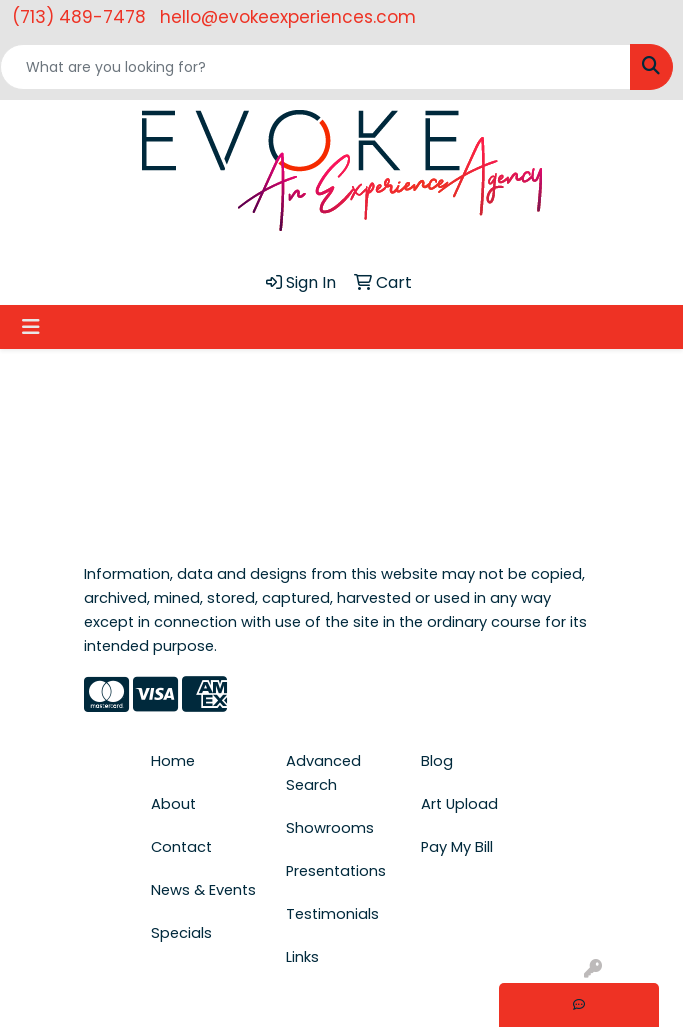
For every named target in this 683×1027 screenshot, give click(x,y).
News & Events (203, 890)
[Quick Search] (315, 67)
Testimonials (332, 914)
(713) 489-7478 (79, 17)
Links (302, 957)
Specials (181, 933)
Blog (437, 761)
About (173, 804)
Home (173, 761)
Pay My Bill (457, 847)
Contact (181, 847)
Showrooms (330, 828)
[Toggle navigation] (31, 327)
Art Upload (459, 804)
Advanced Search (323, 773)
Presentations (336, 871)
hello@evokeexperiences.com (288, 17)
